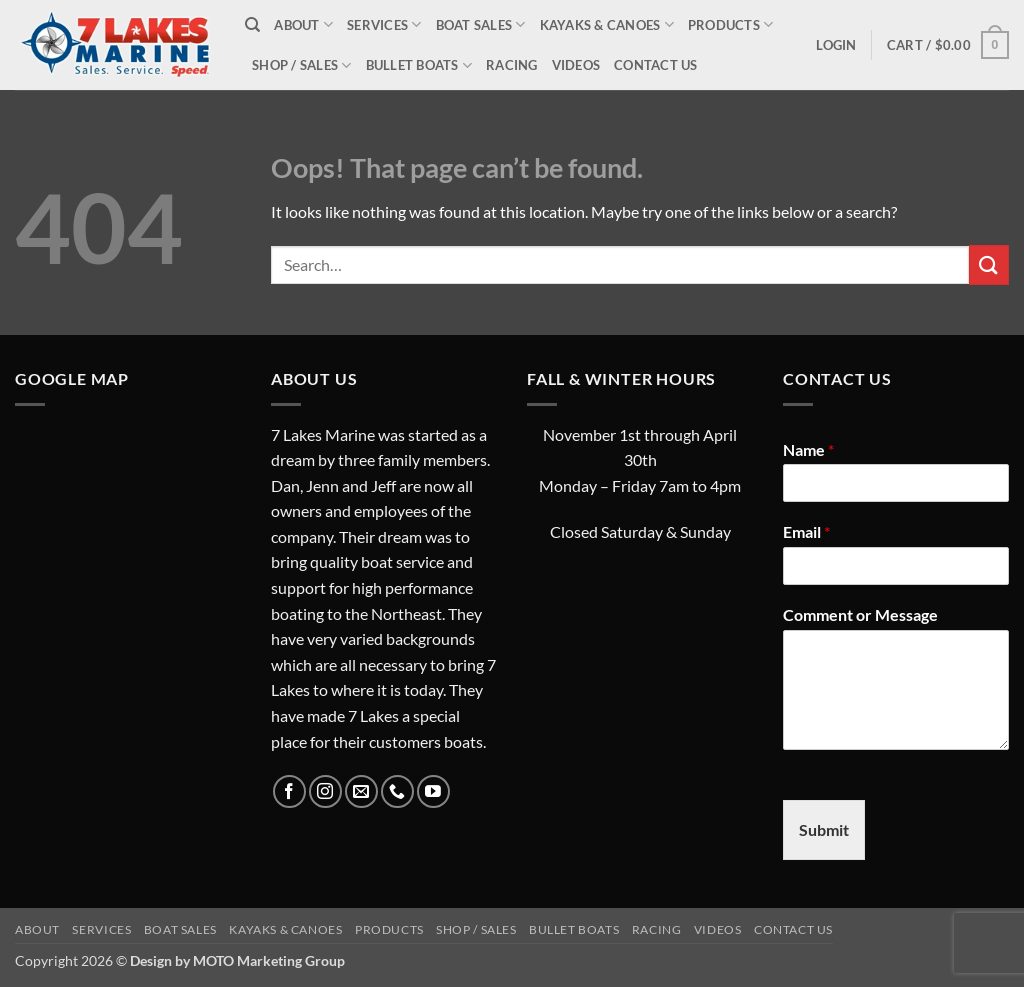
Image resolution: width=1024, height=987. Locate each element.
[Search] (252, 25)
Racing (512, 65)
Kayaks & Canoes (607, 24)
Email (806, 531)
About (303, 24)
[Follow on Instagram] (325, 791)
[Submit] (989, 264)
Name (808, 449)
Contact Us (656, 65)
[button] (836, 45)
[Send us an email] (361, 791)
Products (731, 24)
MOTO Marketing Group (269, 960)
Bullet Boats (419, 65)
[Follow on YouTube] (433, 791)
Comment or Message (860, 614)
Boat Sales (481, 24)
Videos (576, 65)
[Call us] (397, 791)
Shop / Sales (302, 65)
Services (384, 24)
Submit (824, 829)
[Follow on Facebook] (289, 791)
